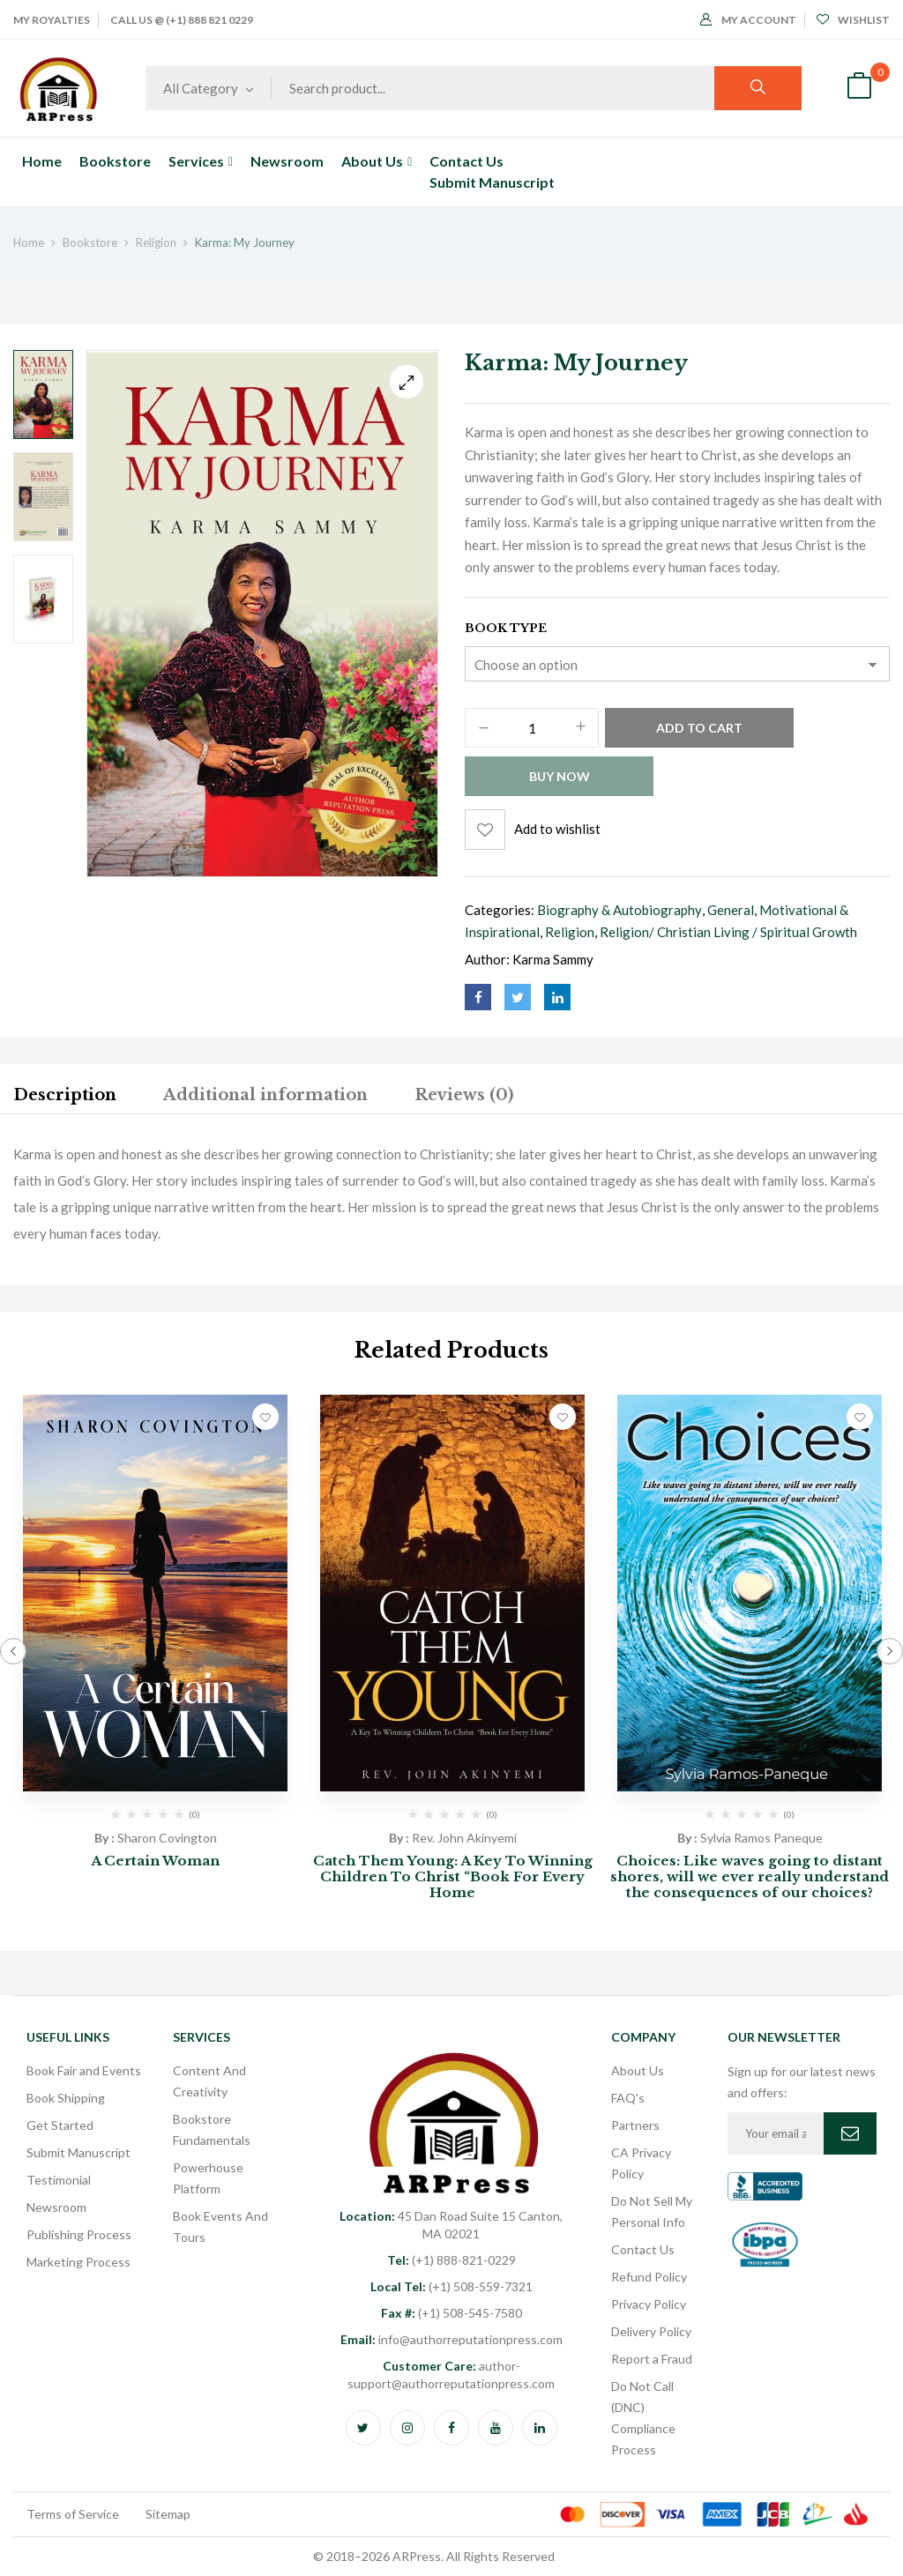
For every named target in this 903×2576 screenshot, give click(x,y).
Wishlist (853, 19)
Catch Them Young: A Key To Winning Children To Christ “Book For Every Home (453, 1876)
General (730, 910)
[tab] (64, 1097)
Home (28, 242)
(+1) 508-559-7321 (451, 2286)
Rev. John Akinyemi (464, 1837)
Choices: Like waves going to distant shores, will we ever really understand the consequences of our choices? (749, 1876)
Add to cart (699, 727)
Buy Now (559, 776)
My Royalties (51, 19)
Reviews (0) (463, 1095)
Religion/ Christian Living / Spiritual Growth (728, 932)
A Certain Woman (155, 1860)
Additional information (265, 1095)
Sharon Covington (167, 1837)
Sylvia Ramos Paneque (761, 1837)
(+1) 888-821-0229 (451, 2259)
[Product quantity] (532, 728)
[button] (859, 88)
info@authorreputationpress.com (451, 2339)
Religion (156, 242)
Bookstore (90, 242)
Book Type (506, 628)
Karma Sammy (552, 959)
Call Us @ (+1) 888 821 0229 (181, 19)
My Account (748, 19)
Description (64, 1095)
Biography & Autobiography (619, 910)
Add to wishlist (557, 829)
